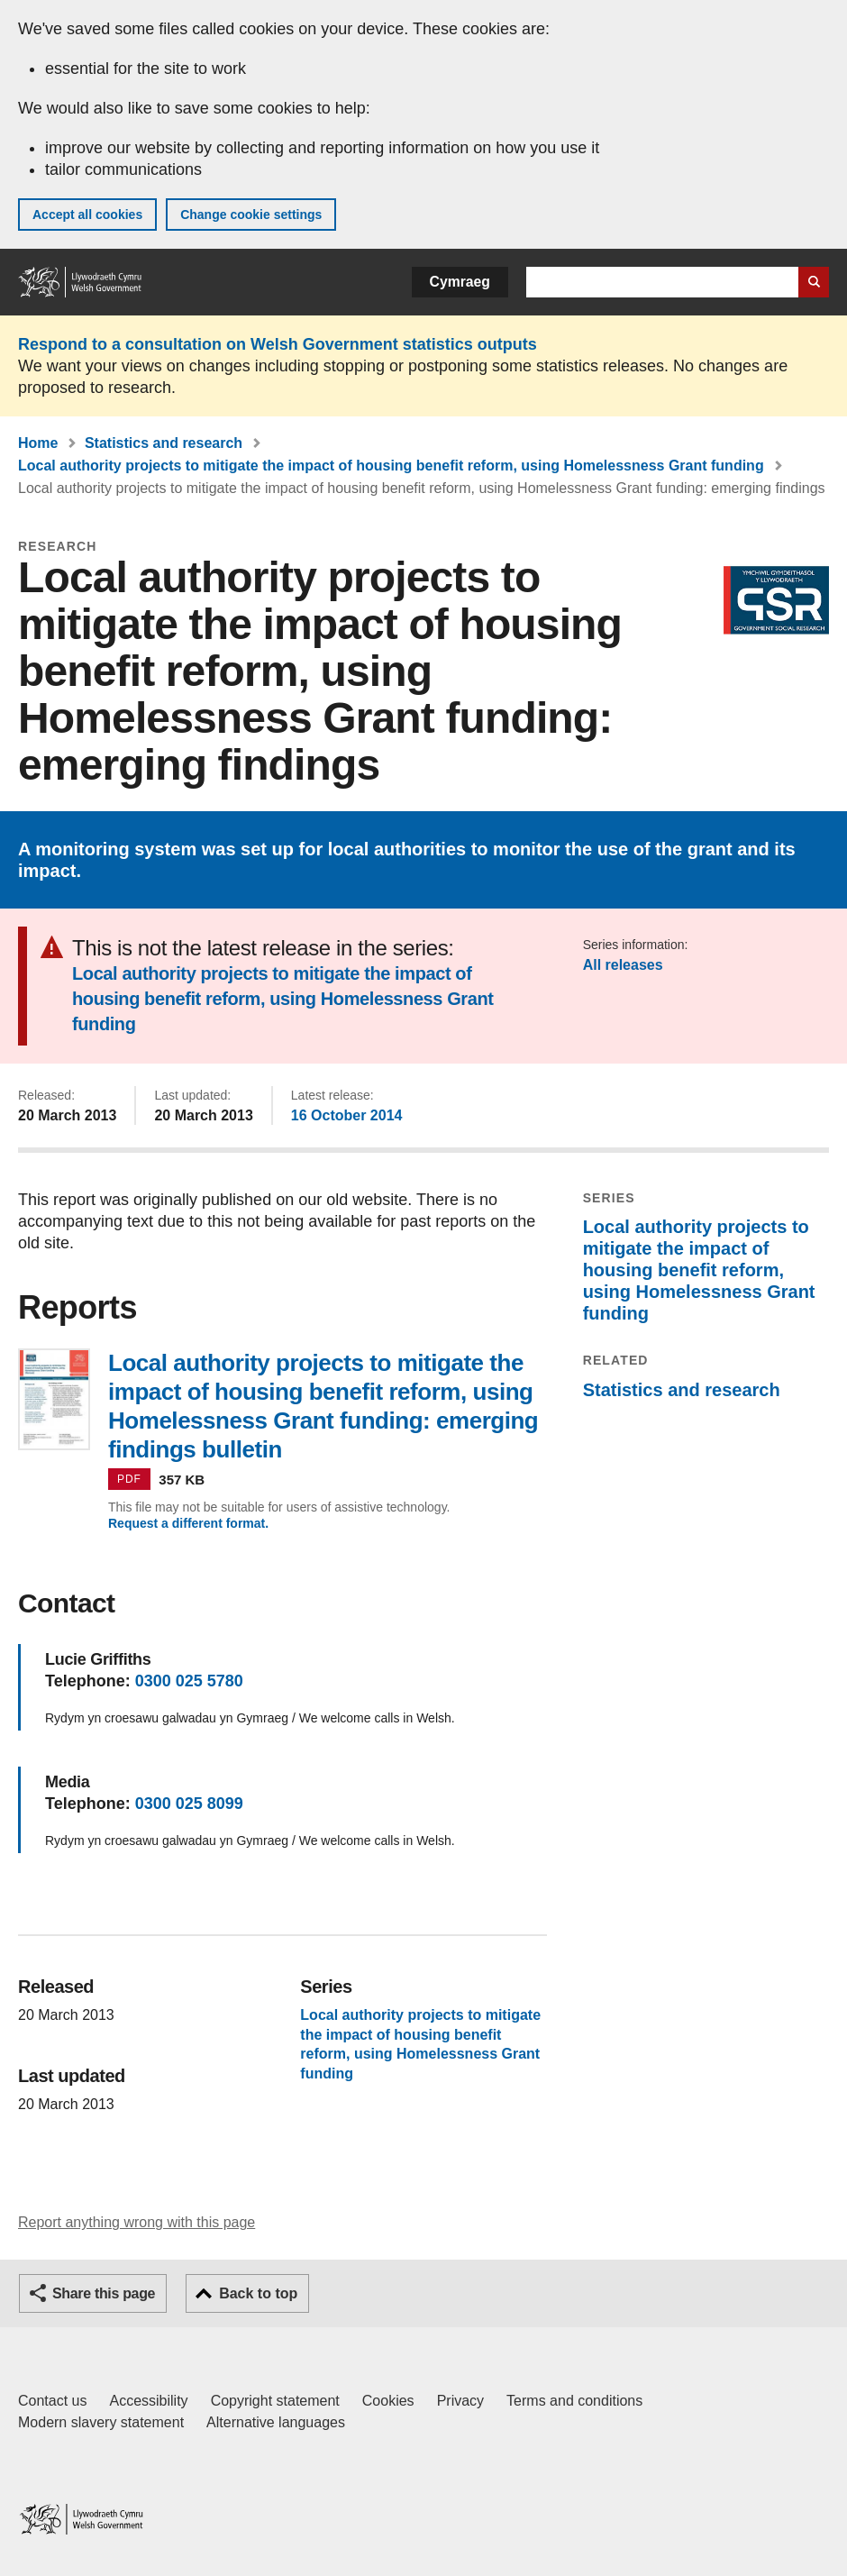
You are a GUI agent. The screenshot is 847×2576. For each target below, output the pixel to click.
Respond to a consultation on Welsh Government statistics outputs (277, 344)
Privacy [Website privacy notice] (460, 2400)
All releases (623, 965)
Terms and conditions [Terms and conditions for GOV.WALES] (574, 2400)
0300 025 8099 (189, 1804)
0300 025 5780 (189, 1681)
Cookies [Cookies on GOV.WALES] (388, 2400)
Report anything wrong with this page (136, 2222)
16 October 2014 (347, 1115)
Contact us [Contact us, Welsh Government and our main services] (52, 2400)
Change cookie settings (251, 214)
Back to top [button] (258, 2293)
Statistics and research (163, 443)
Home (38, 443)
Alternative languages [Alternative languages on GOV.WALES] (275, 2422)
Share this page (103, 2293)
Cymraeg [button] (460, 281)
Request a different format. (188, 1523)
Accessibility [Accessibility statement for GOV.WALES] (148, 2400)
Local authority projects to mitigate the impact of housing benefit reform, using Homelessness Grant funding (391, 465)
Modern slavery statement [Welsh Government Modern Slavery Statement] (101, 2422)
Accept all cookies (87, 214)
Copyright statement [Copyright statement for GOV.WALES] (275, 2400)
